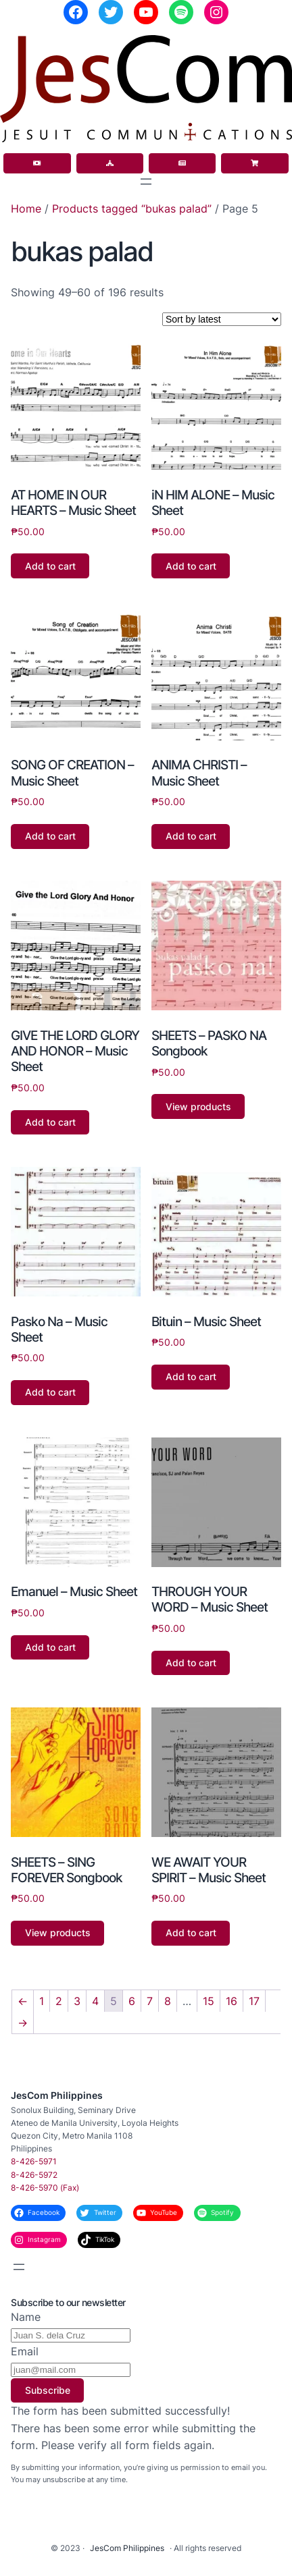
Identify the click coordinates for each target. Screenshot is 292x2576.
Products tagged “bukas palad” (132, 208)
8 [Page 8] (167, 2001)
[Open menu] (146, 181)
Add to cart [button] (50, 566)
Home (26, 208)
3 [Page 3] (77, 2001)
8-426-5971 (34, 2161)
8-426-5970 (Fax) (45, 2188)
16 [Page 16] (231, 2001)
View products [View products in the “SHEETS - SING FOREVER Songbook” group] (58, 1932)
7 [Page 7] (150, 2001)
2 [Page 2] (58, 2001)
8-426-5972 (34, 2175)
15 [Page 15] (208, 2001)
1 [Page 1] (41, 2001)
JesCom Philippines (57, 2095)
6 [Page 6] (131, 2001)
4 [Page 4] (95, 2001)
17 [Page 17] (254, 2001)
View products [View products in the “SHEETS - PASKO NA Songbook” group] (198, 1106)
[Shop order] (221, 319)
